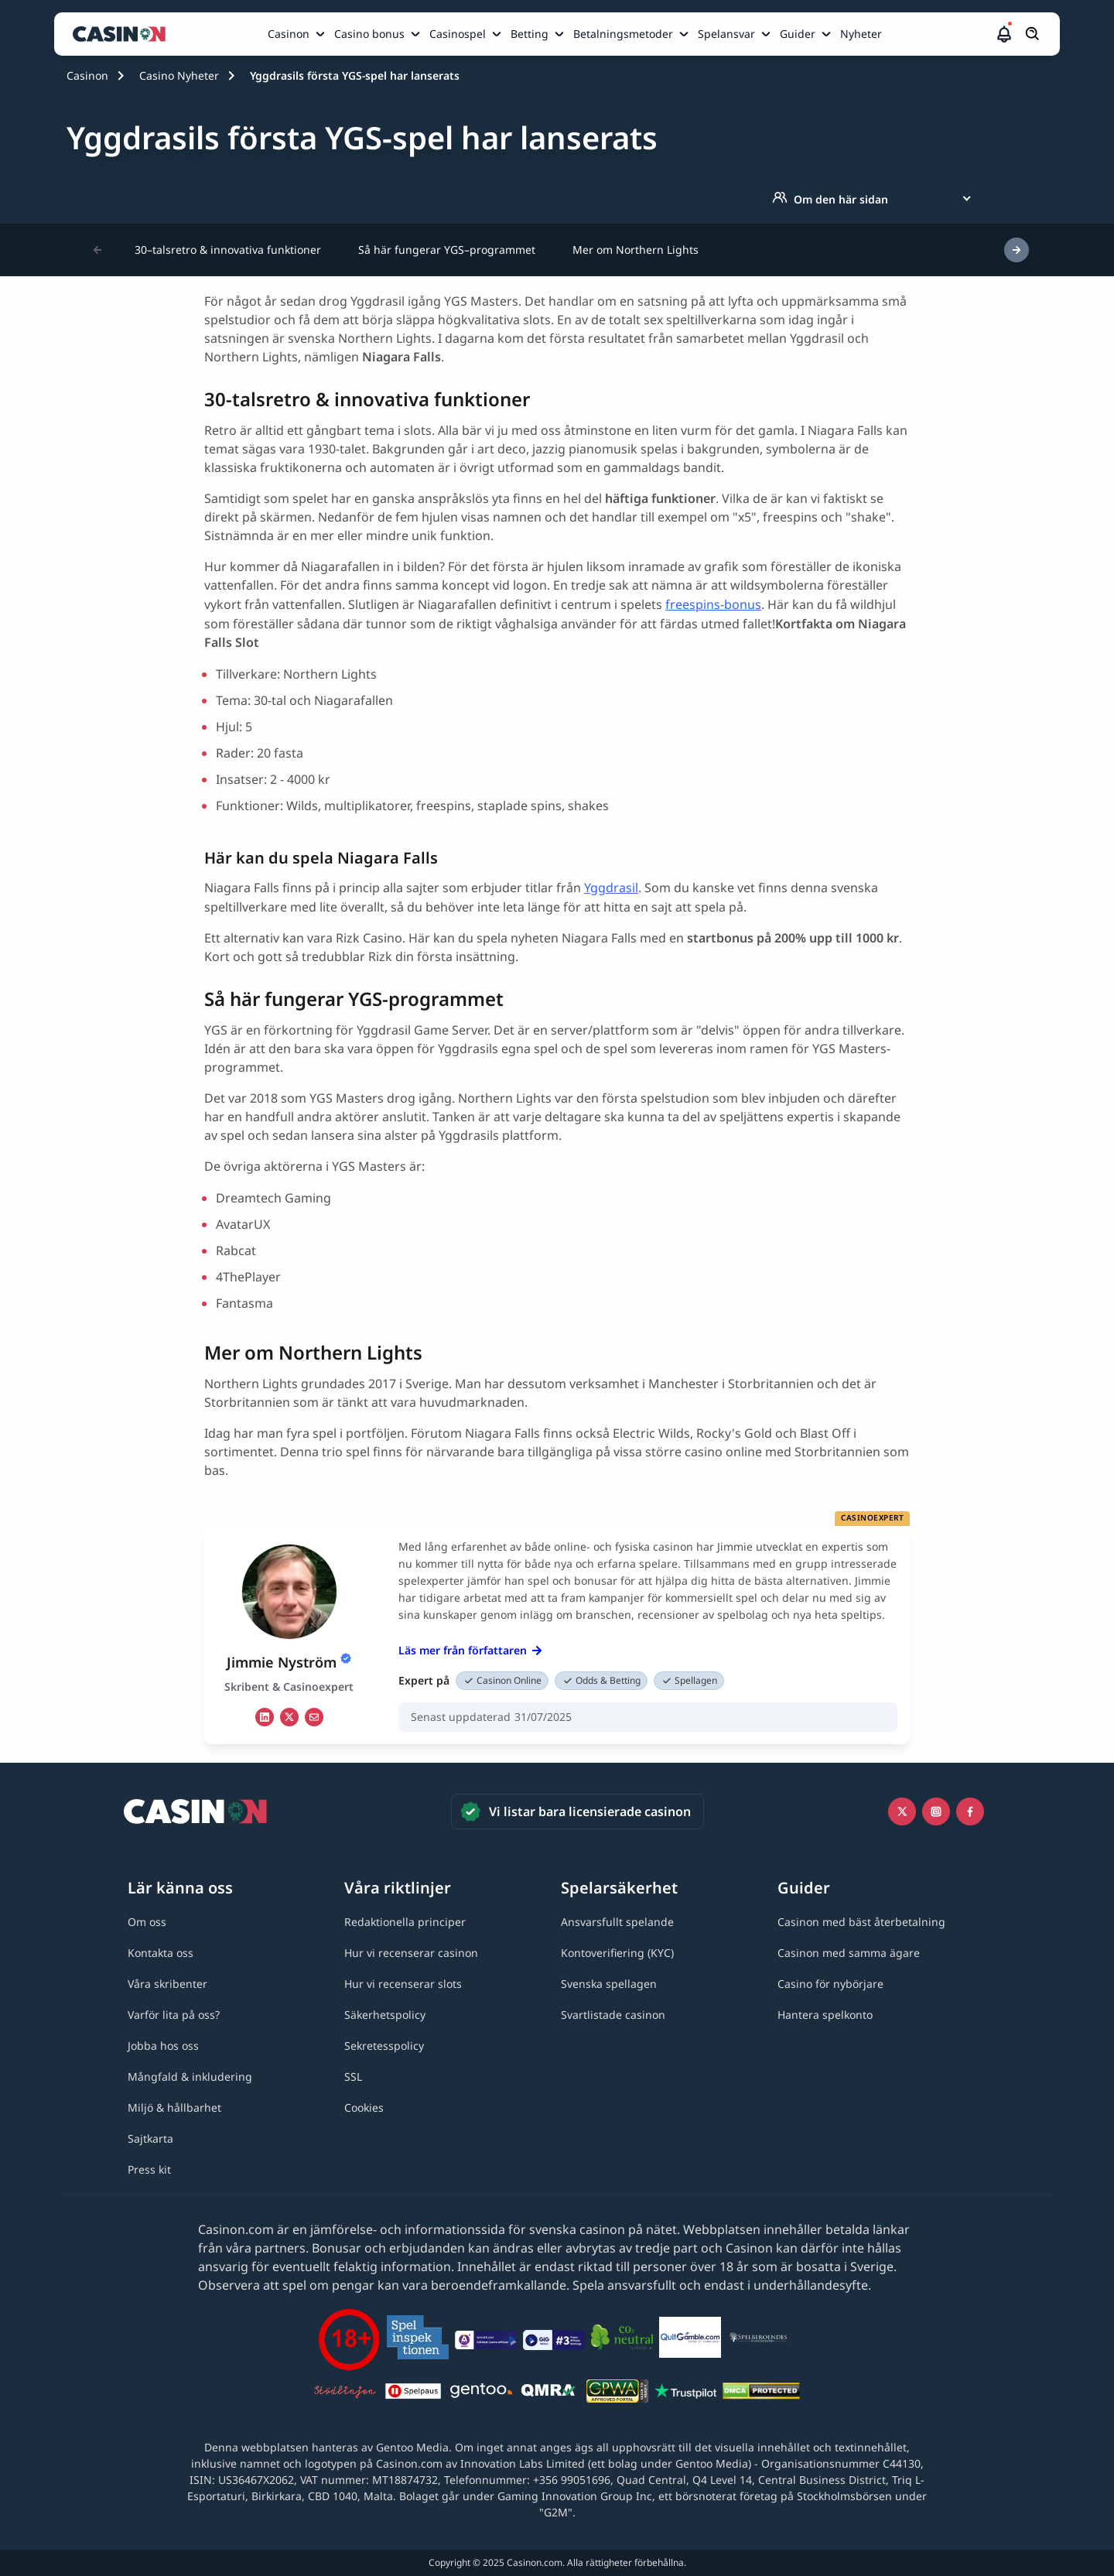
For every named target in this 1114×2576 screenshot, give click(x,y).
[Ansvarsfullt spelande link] (617, 1922)
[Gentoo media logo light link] (481, 2393)
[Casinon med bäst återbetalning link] (861, 1922)
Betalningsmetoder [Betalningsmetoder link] (623, 33)
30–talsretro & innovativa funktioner (228, 249)
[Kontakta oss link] (160, 1953)
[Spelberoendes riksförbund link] (758, 2340)
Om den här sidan (830, 199)
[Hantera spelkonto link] (825, 2014)
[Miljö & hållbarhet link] (174, 2107)
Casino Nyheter (179, 75)
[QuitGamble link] (690, 2340)
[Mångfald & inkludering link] (190, 2076)
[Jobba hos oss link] (163, 2045)
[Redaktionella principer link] (405, 1922)
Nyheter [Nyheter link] (861, 33)
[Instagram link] (936, 1811)
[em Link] (314, 1717)
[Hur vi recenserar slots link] (403, 1984)
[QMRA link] (549, 2393)
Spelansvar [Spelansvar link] (726, 33)
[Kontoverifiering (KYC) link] (617, 1953)
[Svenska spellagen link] (609, 1984)
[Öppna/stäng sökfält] (1032, 34)
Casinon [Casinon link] (288, 33)
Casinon (87, 75)
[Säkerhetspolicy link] (384, 2014)
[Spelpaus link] (413, 2393)
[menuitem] (298, 34)
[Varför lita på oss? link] (174, 2014)
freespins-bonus (713, 604)
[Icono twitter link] (902, 1811)
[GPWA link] (617, 2393)
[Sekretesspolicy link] (384, 2045)
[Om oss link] (147, 1922)
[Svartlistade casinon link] (613, 2014)
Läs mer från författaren (470, 1650)
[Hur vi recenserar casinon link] (411, 1953)
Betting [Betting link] (529, 33)
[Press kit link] (149, 2169)
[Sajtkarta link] (150, 2138)
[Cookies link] (364, 2107)
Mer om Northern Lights (635, 249)
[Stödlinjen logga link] (345, 2393)
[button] (1004, 34)
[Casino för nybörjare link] (830, 1984)
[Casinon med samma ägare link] (848, 1953)
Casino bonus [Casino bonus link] (369, 33)
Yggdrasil (611, 887)
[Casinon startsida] (123, 34)
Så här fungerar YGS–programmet (446, 249)
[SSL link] (353, 2076)
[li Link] (264, 1717)
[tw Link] (289, 1717)
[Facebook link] (970, 1811)
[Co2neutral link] (622, 2340)
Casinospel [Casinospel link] (457, 33)
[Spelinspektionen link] (418, 2339)
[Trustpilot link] (685, 2393)
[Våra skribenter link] (167, 1984)
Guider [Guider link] (797, 33)
